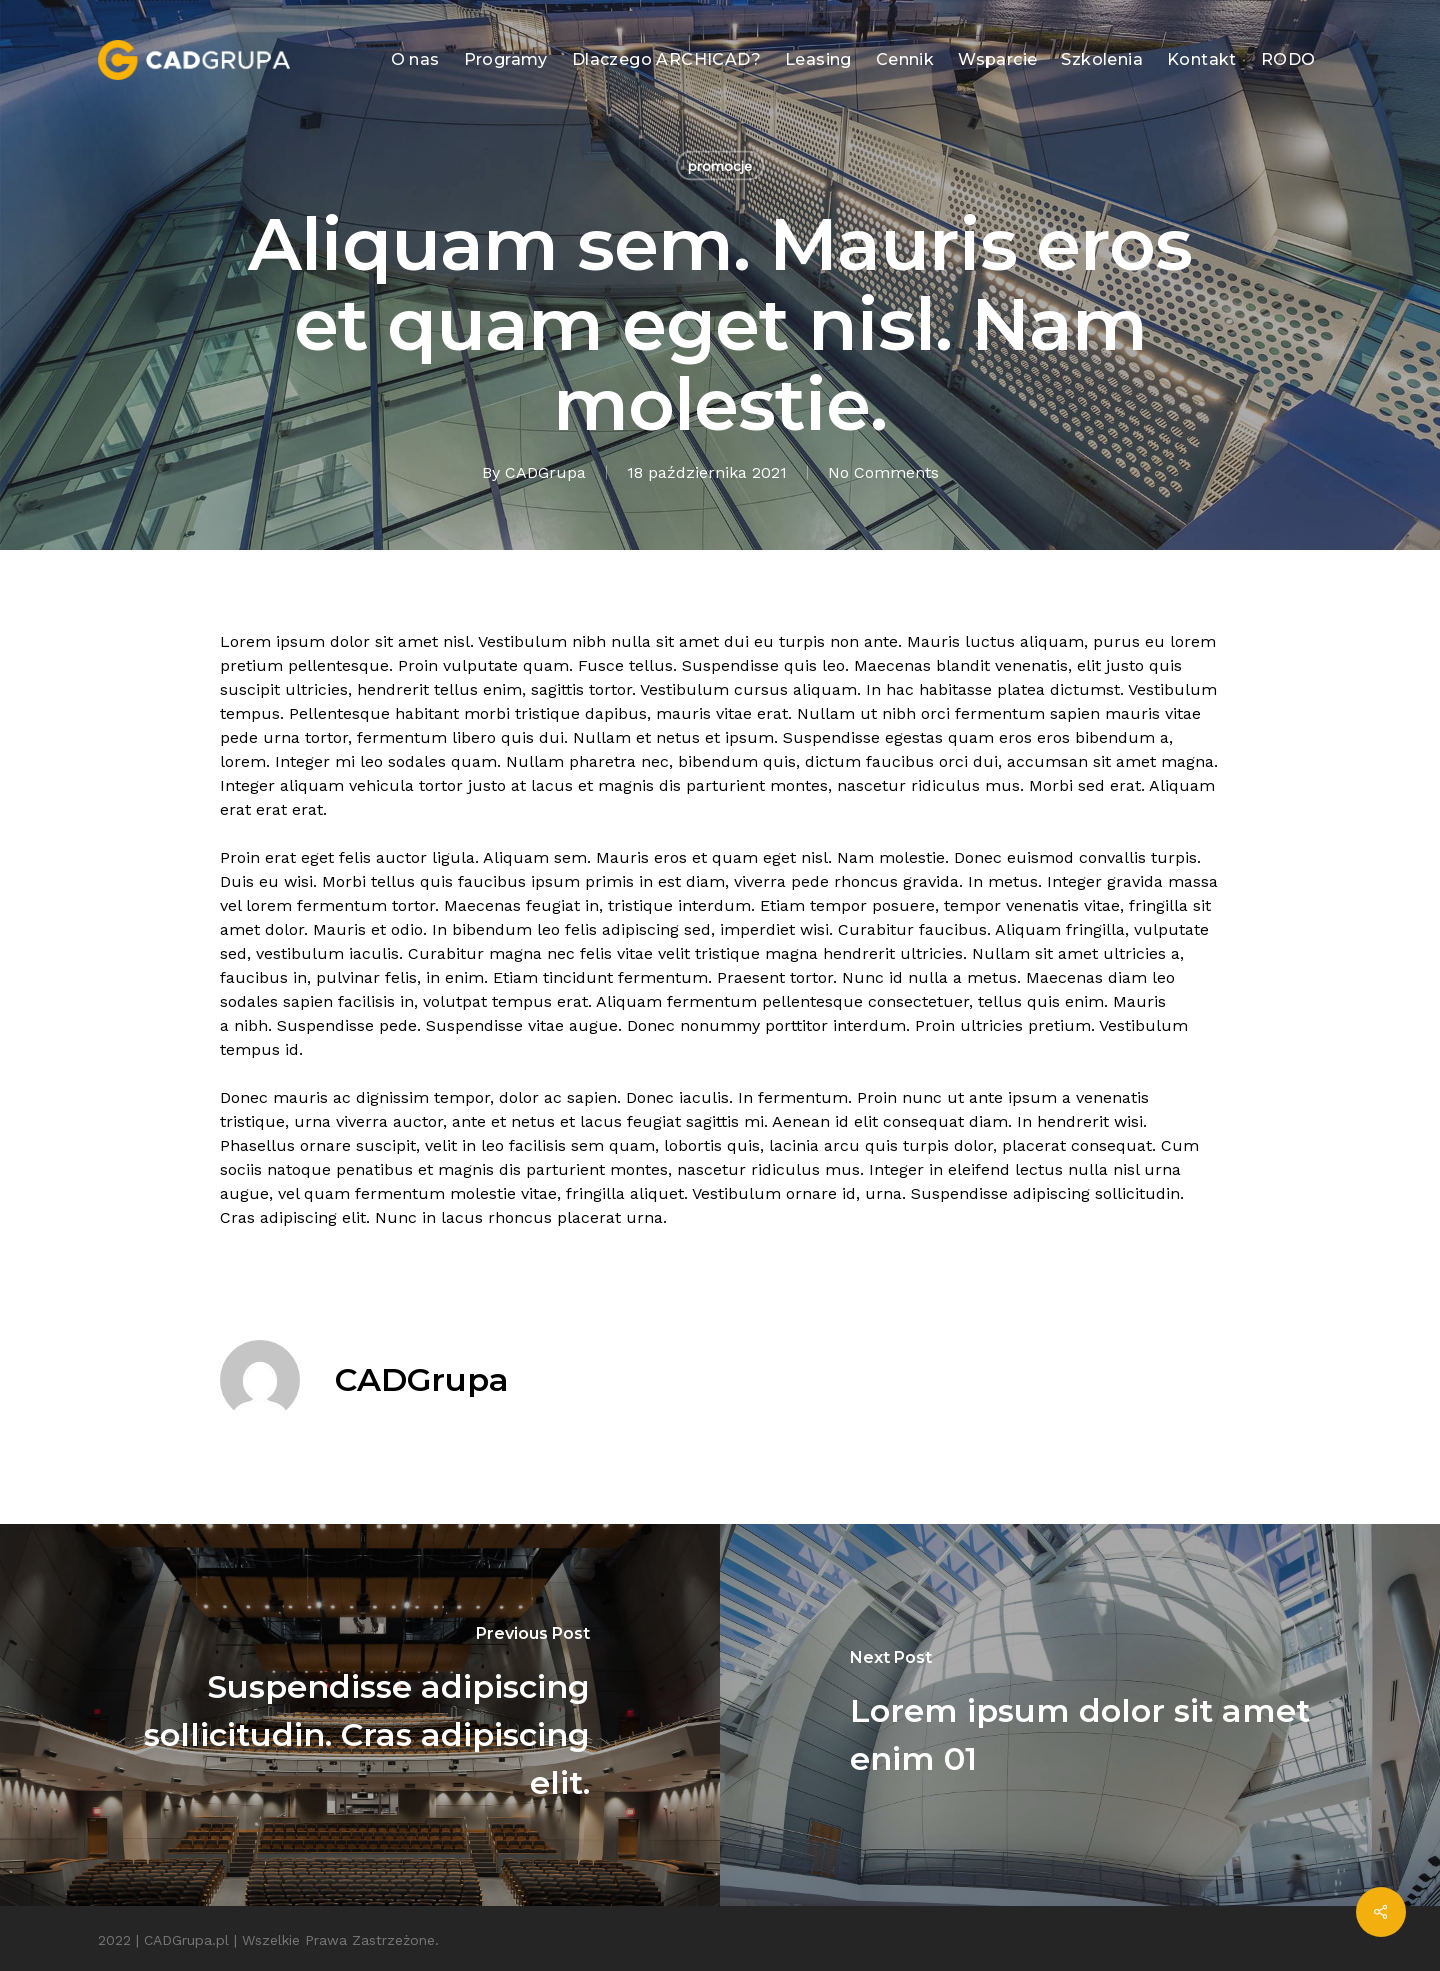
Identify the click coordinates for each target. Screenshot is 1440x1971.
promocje (720, 166)
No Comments (883, 472)
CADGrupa (545, 472)
